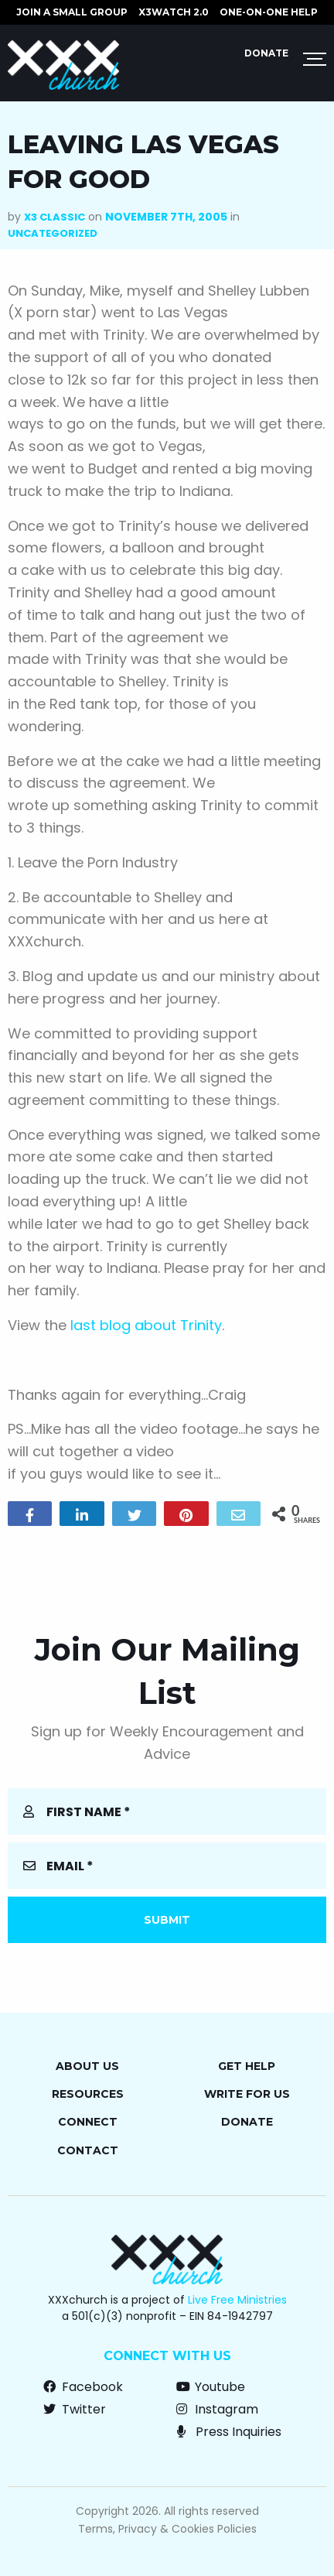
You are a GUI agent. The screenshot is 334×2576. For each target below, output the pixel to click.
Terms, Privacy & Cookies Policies (167, 2529)
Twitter (74, 2409)
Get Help (246, 2066)
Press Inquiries (229, 2431)
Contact (87, 2150)
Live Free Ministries (237, 2299)
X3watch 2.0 (173, 12)
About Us (87, 2066)
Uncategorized (52, 233)
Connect (88, 2122)
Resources (88, 2094)
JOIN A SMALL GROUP (72, 12)
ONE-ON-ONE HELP (269, 12)
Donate (266, 53)
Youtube (210, 2386)
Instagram (217, 2409)
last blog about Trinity (146, 1325)
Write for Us (247, 2094)
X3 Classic (54, 217)
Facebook (83, 2386)
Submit (167, 1920)
